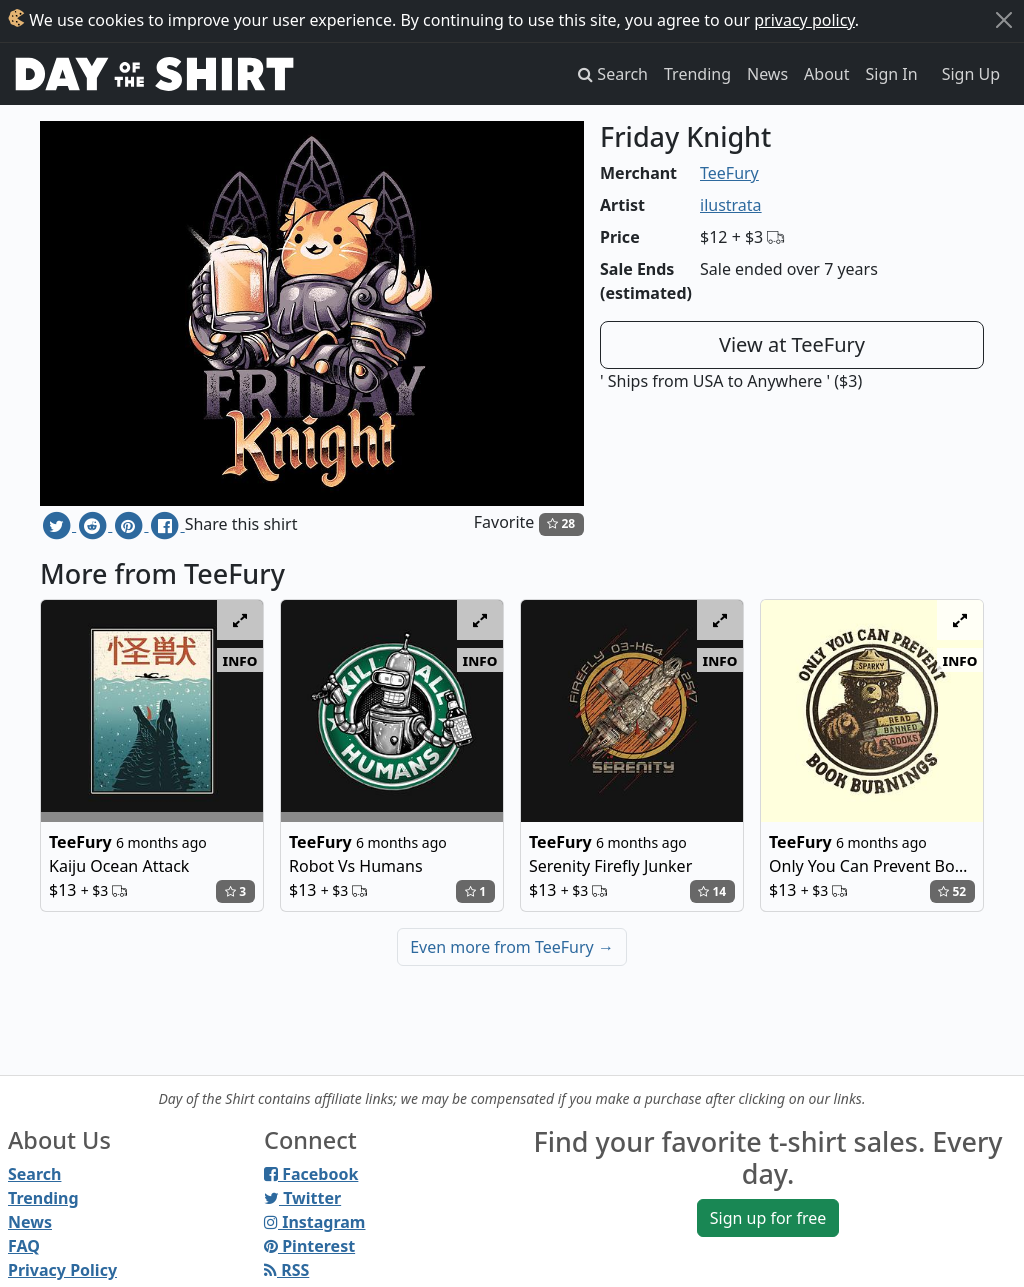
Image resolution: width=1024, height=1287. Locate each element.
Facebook (311, 1174)
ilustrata (731, 205)
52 (952, 891)
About (826, 74)
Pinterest (309, 1246)
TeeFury (729, 173)
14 (712, 891)
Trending (697, 74)
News (767, 74)
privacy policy (804, 20)
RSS (286, 1270)
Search (34, 1174)
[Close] (1004, 20)
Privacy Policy (62, 1270)
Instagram (314, 1222)
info (240, 660)
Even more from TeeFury (512, 947)
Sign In (892, 74)
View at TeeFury (792, 344)
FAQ (24, 1246)
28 (561, 523)
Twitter (302, 1198)
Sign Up (971, 74)
